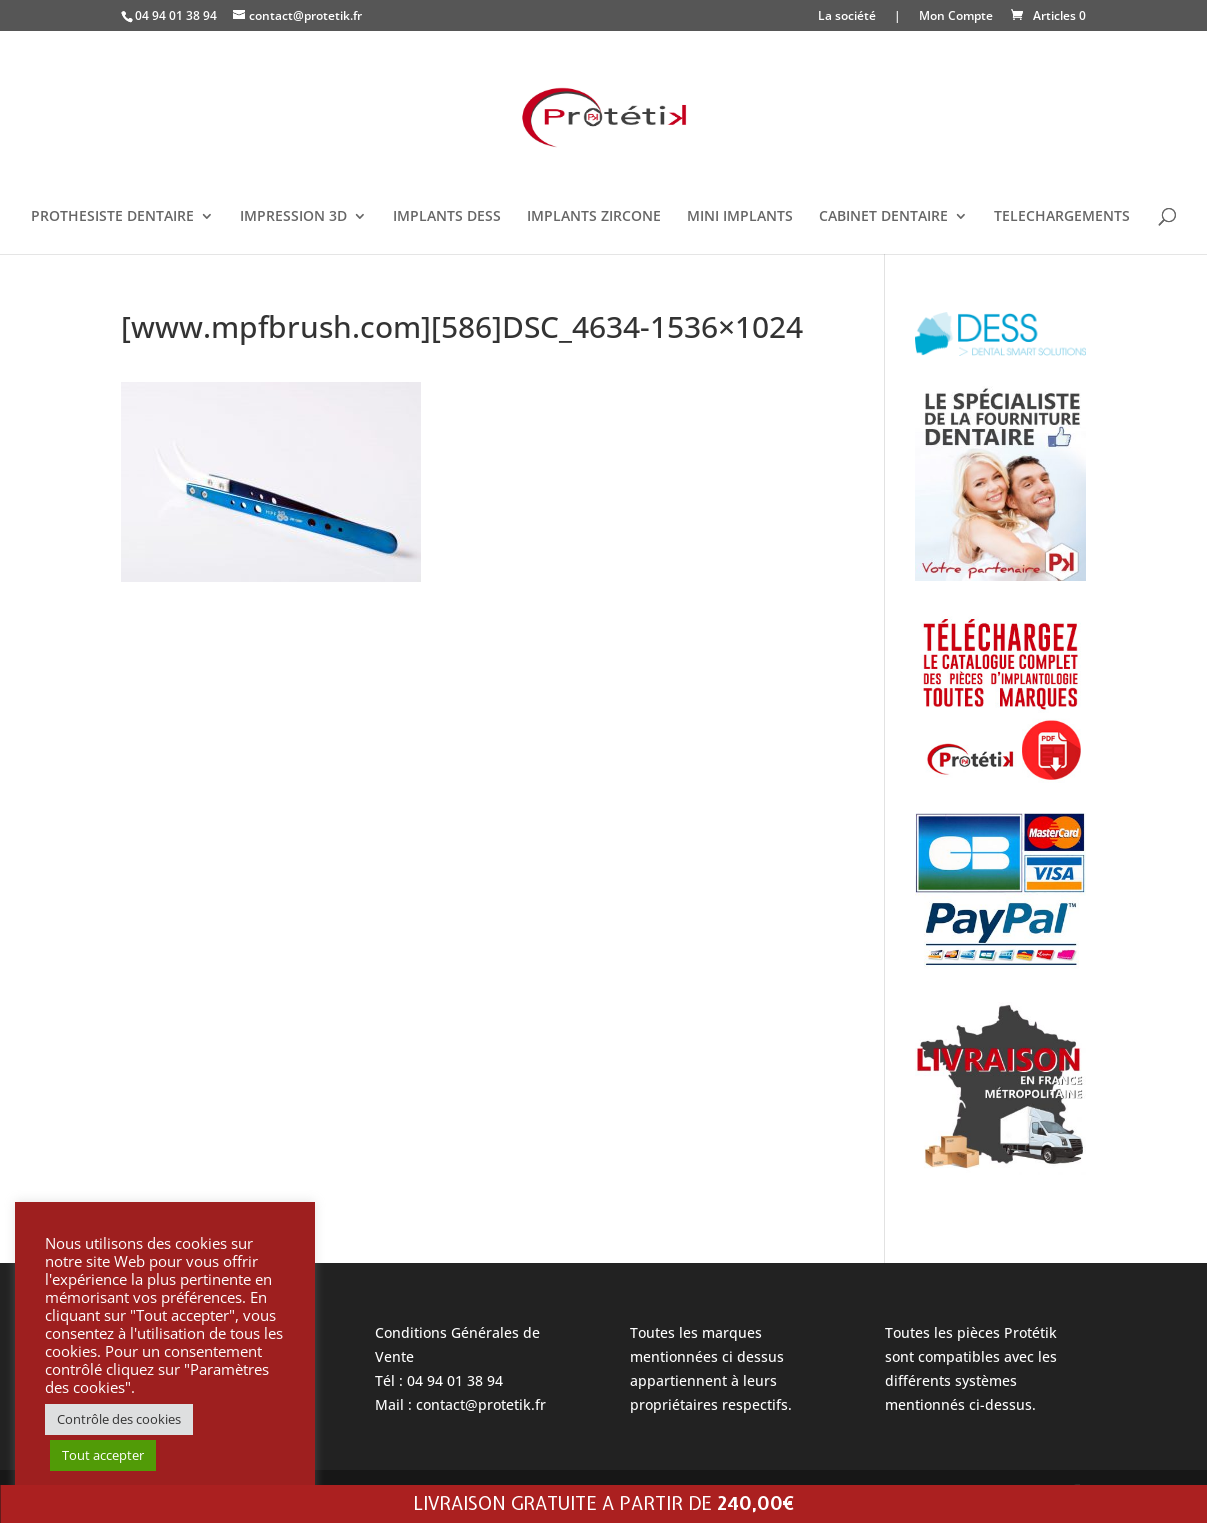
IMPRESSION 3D (293, 217)
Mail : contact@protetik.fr (460, 1404)
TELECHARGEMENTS (1062, 217)
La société (847, 17)
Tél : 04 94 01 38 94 (439, 1380)
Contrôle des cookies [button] (119, 1419)
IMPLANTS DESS (447, 217)
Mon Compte (956, 17)
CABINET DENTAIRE (883, 217)
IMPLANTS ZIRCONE (594, 217)
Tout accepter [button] (103, 1455)
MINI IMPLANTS (740, 217)
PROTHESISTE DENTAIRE (112, 217)
